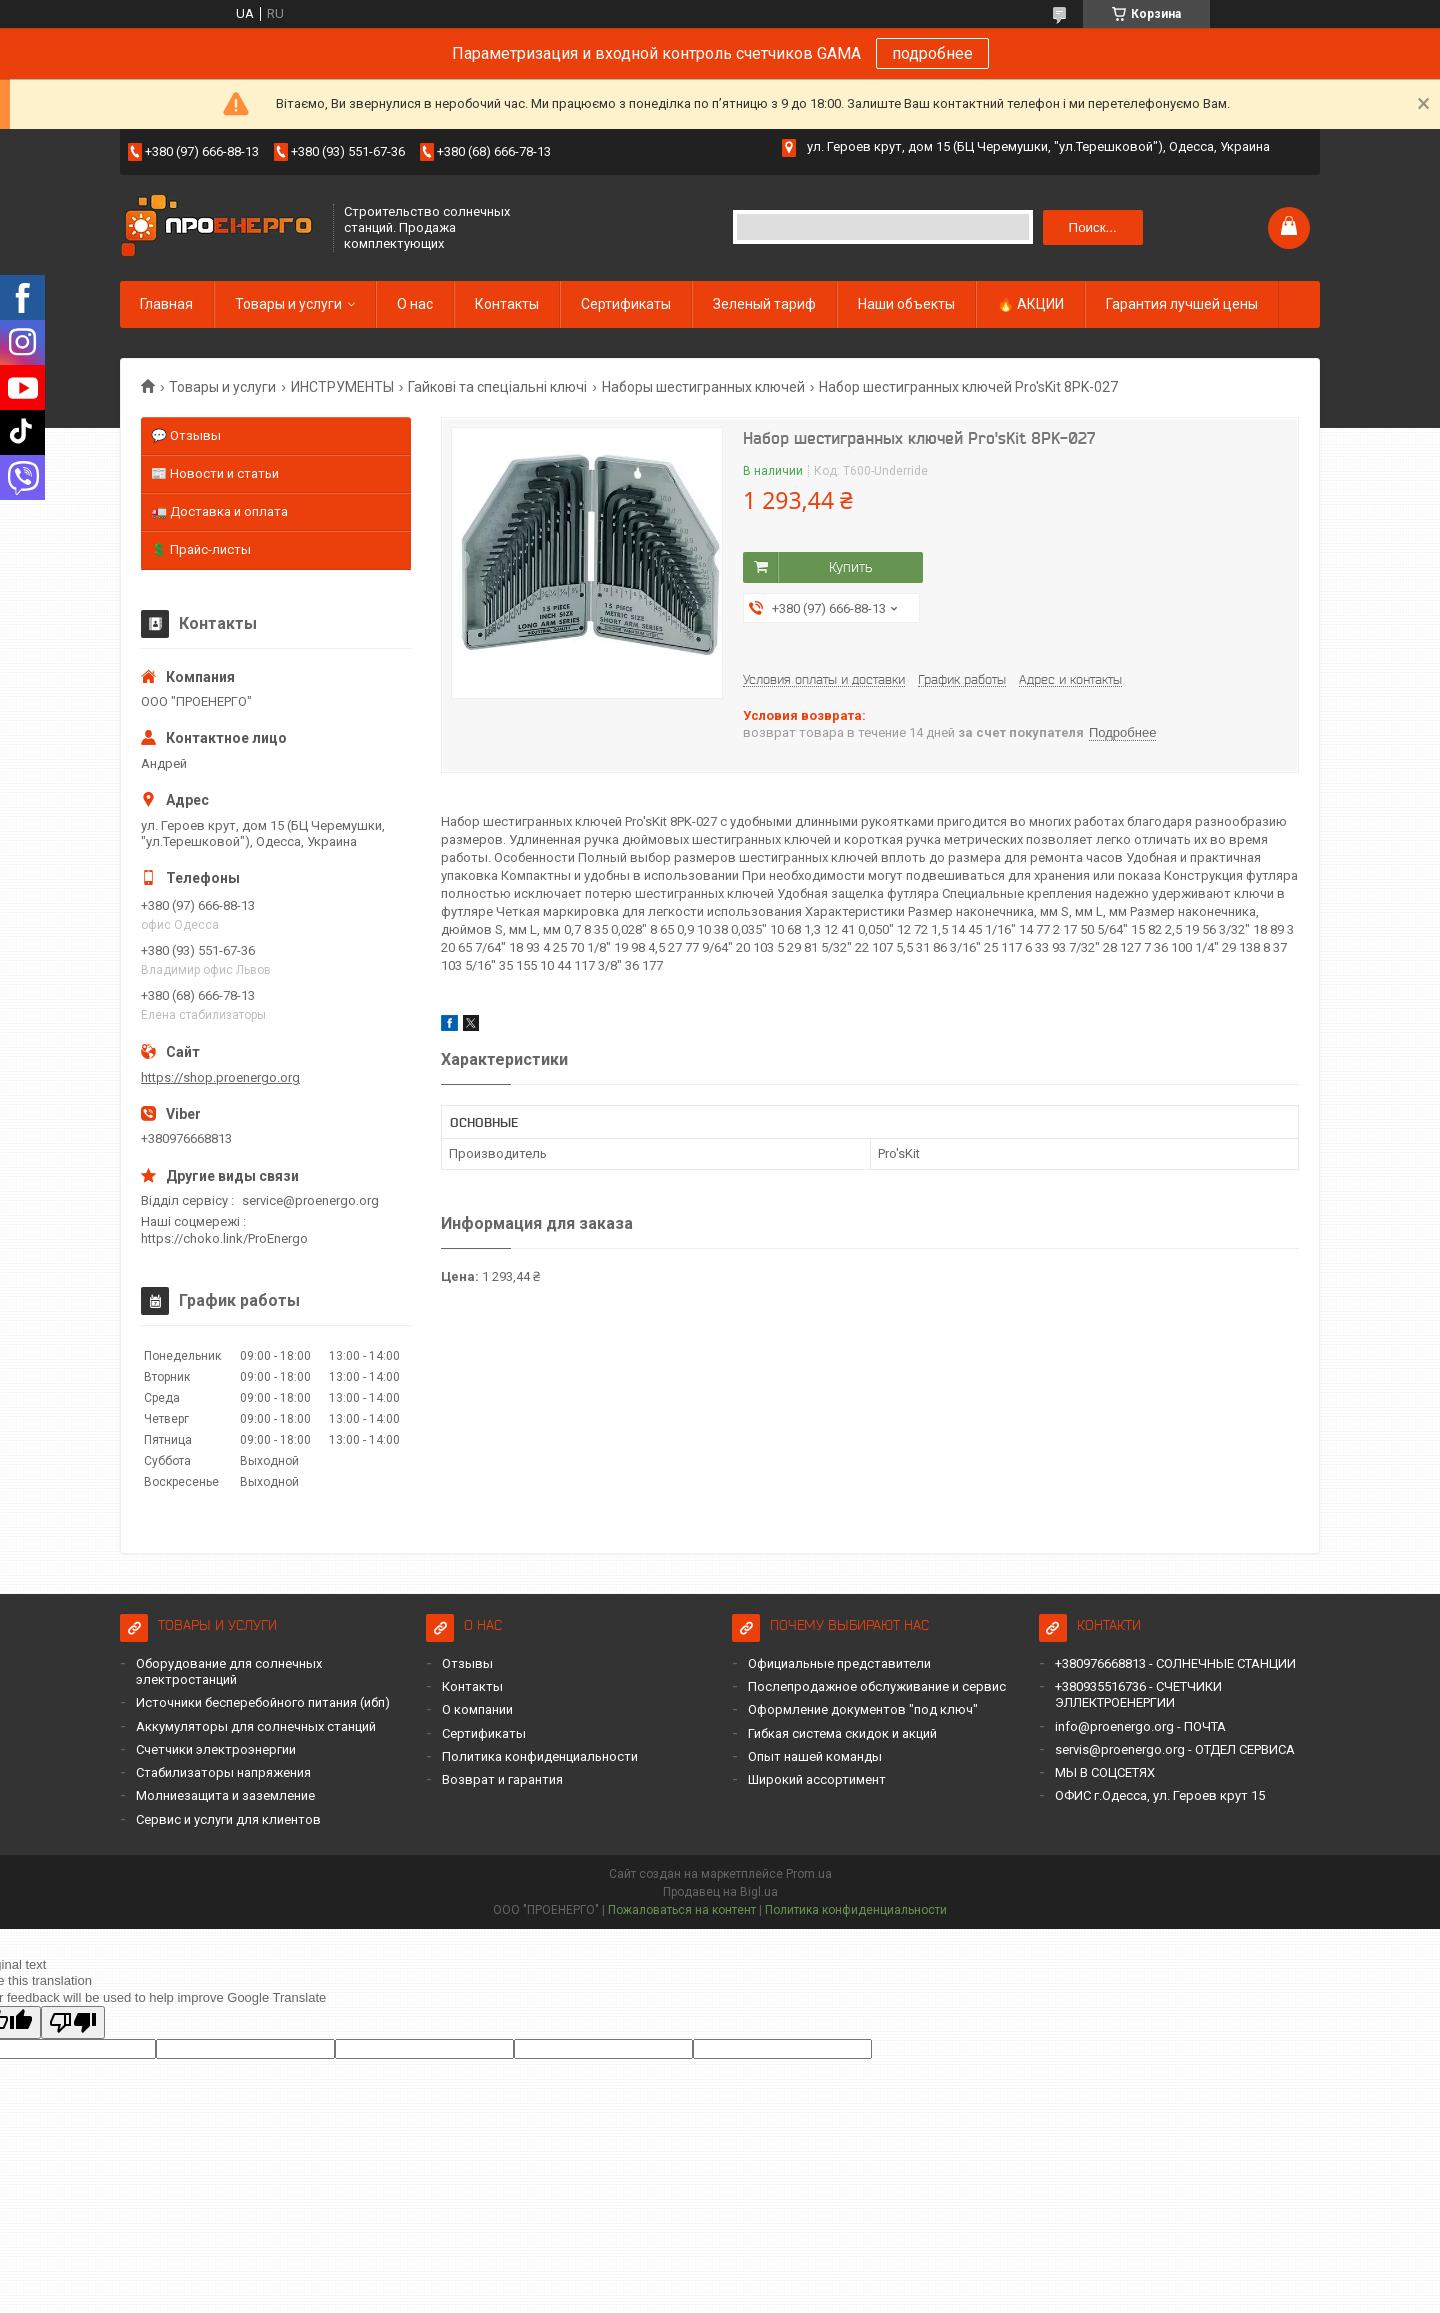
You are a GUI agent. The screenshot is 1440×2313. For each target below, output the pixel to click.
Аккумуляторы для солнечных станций (256, 1726)
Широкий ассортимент (817, 1779)
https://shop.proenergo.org (220, 1077)
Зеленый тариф (764, 304)
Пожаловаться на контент (682, 1910)
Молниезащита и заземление (225, 1795)
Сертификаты (626, 304)
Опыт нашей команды (815, 1756)
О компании (477, 1709)
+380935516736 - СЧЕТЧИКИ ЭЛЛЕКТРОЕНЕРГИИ (1138, 1694)
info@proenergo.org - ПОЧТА (1140, 1726)
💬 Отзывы (186, 435)
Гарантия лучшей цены (1182, 304)
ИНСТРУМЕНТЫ (342, 387)
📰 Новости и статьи (215, 473)
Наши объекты (906, 304)
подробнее (932, 53)
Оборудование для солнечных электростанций (229, 1671)
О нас (415, 304)
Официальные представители (839, 1663)
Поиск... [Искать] (1093, 227)
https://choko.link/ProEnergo (224, 1238)
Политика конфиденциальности (540, 1756)
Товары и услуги (288, 304)
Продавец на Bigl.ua (720, 1892)
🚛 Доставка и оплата (219, 511)
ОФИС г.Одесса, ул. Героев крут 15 (1160, 1795)
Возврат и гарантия (502, 1779)
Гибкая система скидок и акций (842, 1733)
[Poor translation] (73, 2022)
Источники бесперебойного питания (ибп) (263, 1702)
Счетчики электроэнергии (216, 1749)
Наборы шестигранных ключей (703, 387)
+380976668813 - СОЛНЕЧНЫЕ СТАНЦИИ (1175, 1663)
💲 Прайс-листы (201, 549)
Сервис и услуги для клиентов (228, 1819)
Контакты (507, 304)
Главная (166, 304)
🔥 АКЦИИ (1030, 304)
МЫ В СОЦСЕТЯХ (1105, 1772)
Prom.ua (809, 1874)
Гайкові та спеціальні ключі (497, 387)
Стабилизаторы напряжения (223, 1772)
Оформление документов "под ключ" (863, 1709)
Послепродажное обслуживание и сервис (877, 1686)
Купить (850, 567)
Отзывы (467, 1663)
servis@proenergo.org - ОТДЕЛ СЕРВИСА (1175, 1749)
